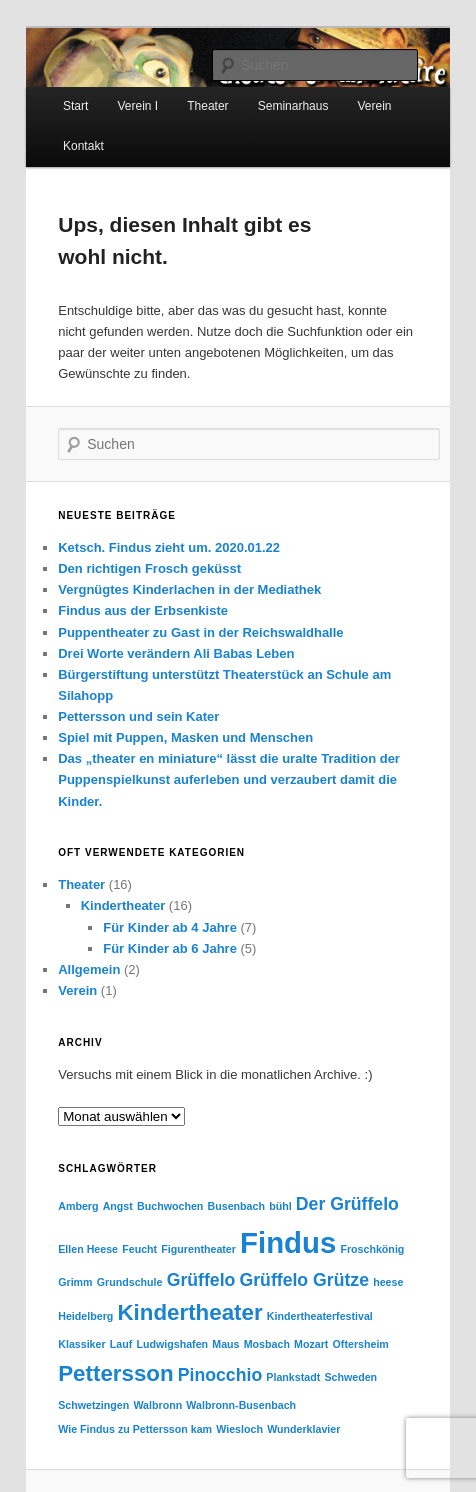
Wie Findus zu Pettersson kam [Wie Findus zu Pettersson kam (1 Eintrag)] (135, 1429)
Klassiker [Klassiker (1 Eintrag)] (81, 1344)
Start (75, 106)
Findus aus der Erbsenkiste (143, 610)
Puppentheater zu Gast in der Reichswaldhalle (200, 632)
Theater (207, 106)
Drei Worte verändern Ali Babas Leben (176, 653)
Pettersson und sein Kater (138, 716)
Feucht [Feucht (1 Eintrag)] (139, 1249)
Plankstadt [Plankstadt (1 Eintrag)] (293, 1377)
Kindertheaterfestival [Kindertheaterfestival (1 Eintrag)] (320, 1316)
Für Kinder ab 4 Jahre (170, 927)
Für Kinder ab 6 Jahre (170, 948)
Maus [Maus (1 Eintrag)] (225, 1344)
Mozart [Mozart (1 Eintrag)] (311, 1344)
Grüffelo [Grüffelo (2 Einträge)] (201, 1280)
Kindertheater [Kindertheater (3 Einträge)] (189, 1312)
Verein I (137, 106)
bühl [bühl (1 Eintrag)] (280, 1206)
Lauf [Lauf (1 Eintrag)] (121, 1344)
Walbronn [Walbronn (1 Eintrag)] (157, 1405)
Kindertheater (123, 905)
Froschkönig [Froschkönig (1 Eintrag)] (372, 1249)
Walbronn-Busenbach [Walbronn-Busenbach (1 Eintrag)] (241, 1405)
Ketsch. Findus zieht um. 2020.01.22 (169, 547)
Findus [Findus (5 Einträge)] (288, 1242)
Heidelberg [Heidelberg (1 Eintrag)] (85, 1316)
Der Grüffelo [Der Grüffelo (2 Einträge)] (347, 1204)
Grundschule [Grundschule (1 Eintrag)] (130, 1282)
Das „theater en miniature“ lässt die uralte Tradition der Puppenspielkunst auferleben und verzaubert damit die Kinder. (229, 779)
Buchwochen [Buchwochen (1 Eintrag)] (170, 1206)
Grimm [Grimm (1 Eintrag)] (75, 1282)
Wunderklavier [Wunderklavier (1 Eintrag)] (303, 1429)
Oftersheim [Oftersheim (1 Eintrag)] (361, 1344)
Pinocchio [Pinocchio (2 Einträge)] (220, 1375)
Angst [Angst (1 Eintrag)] (118, 1206)
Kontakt (83, 146)
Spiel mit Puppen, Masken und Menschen (185, 737)
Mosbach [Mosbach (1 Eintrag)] (267, 1344)
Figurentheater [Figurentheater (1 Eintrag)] (198, 1249)
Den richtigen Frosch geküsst (149, 568)
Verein (77, 990)
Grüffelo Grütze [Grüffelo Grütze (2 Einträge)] (304, 1280)
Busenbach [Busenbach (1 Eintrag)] (236, 1206)
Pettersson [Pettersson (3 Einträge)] (115, 1373)
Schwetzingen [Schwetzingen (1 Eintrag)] (93, 1405)
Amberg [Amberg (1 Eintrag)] (78, 1206)
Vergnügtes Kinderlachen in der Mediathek (189, 589)
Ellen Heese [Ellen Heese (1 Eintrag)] (88, 1249)
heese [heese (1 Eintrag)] (388, 1282)
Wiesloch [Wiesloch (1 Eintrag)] (239, 1429)
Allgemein (89, 969)
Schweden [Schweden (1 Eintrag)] (350, 1377)
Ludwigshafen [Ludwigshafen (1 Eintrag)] (172, 1344)
